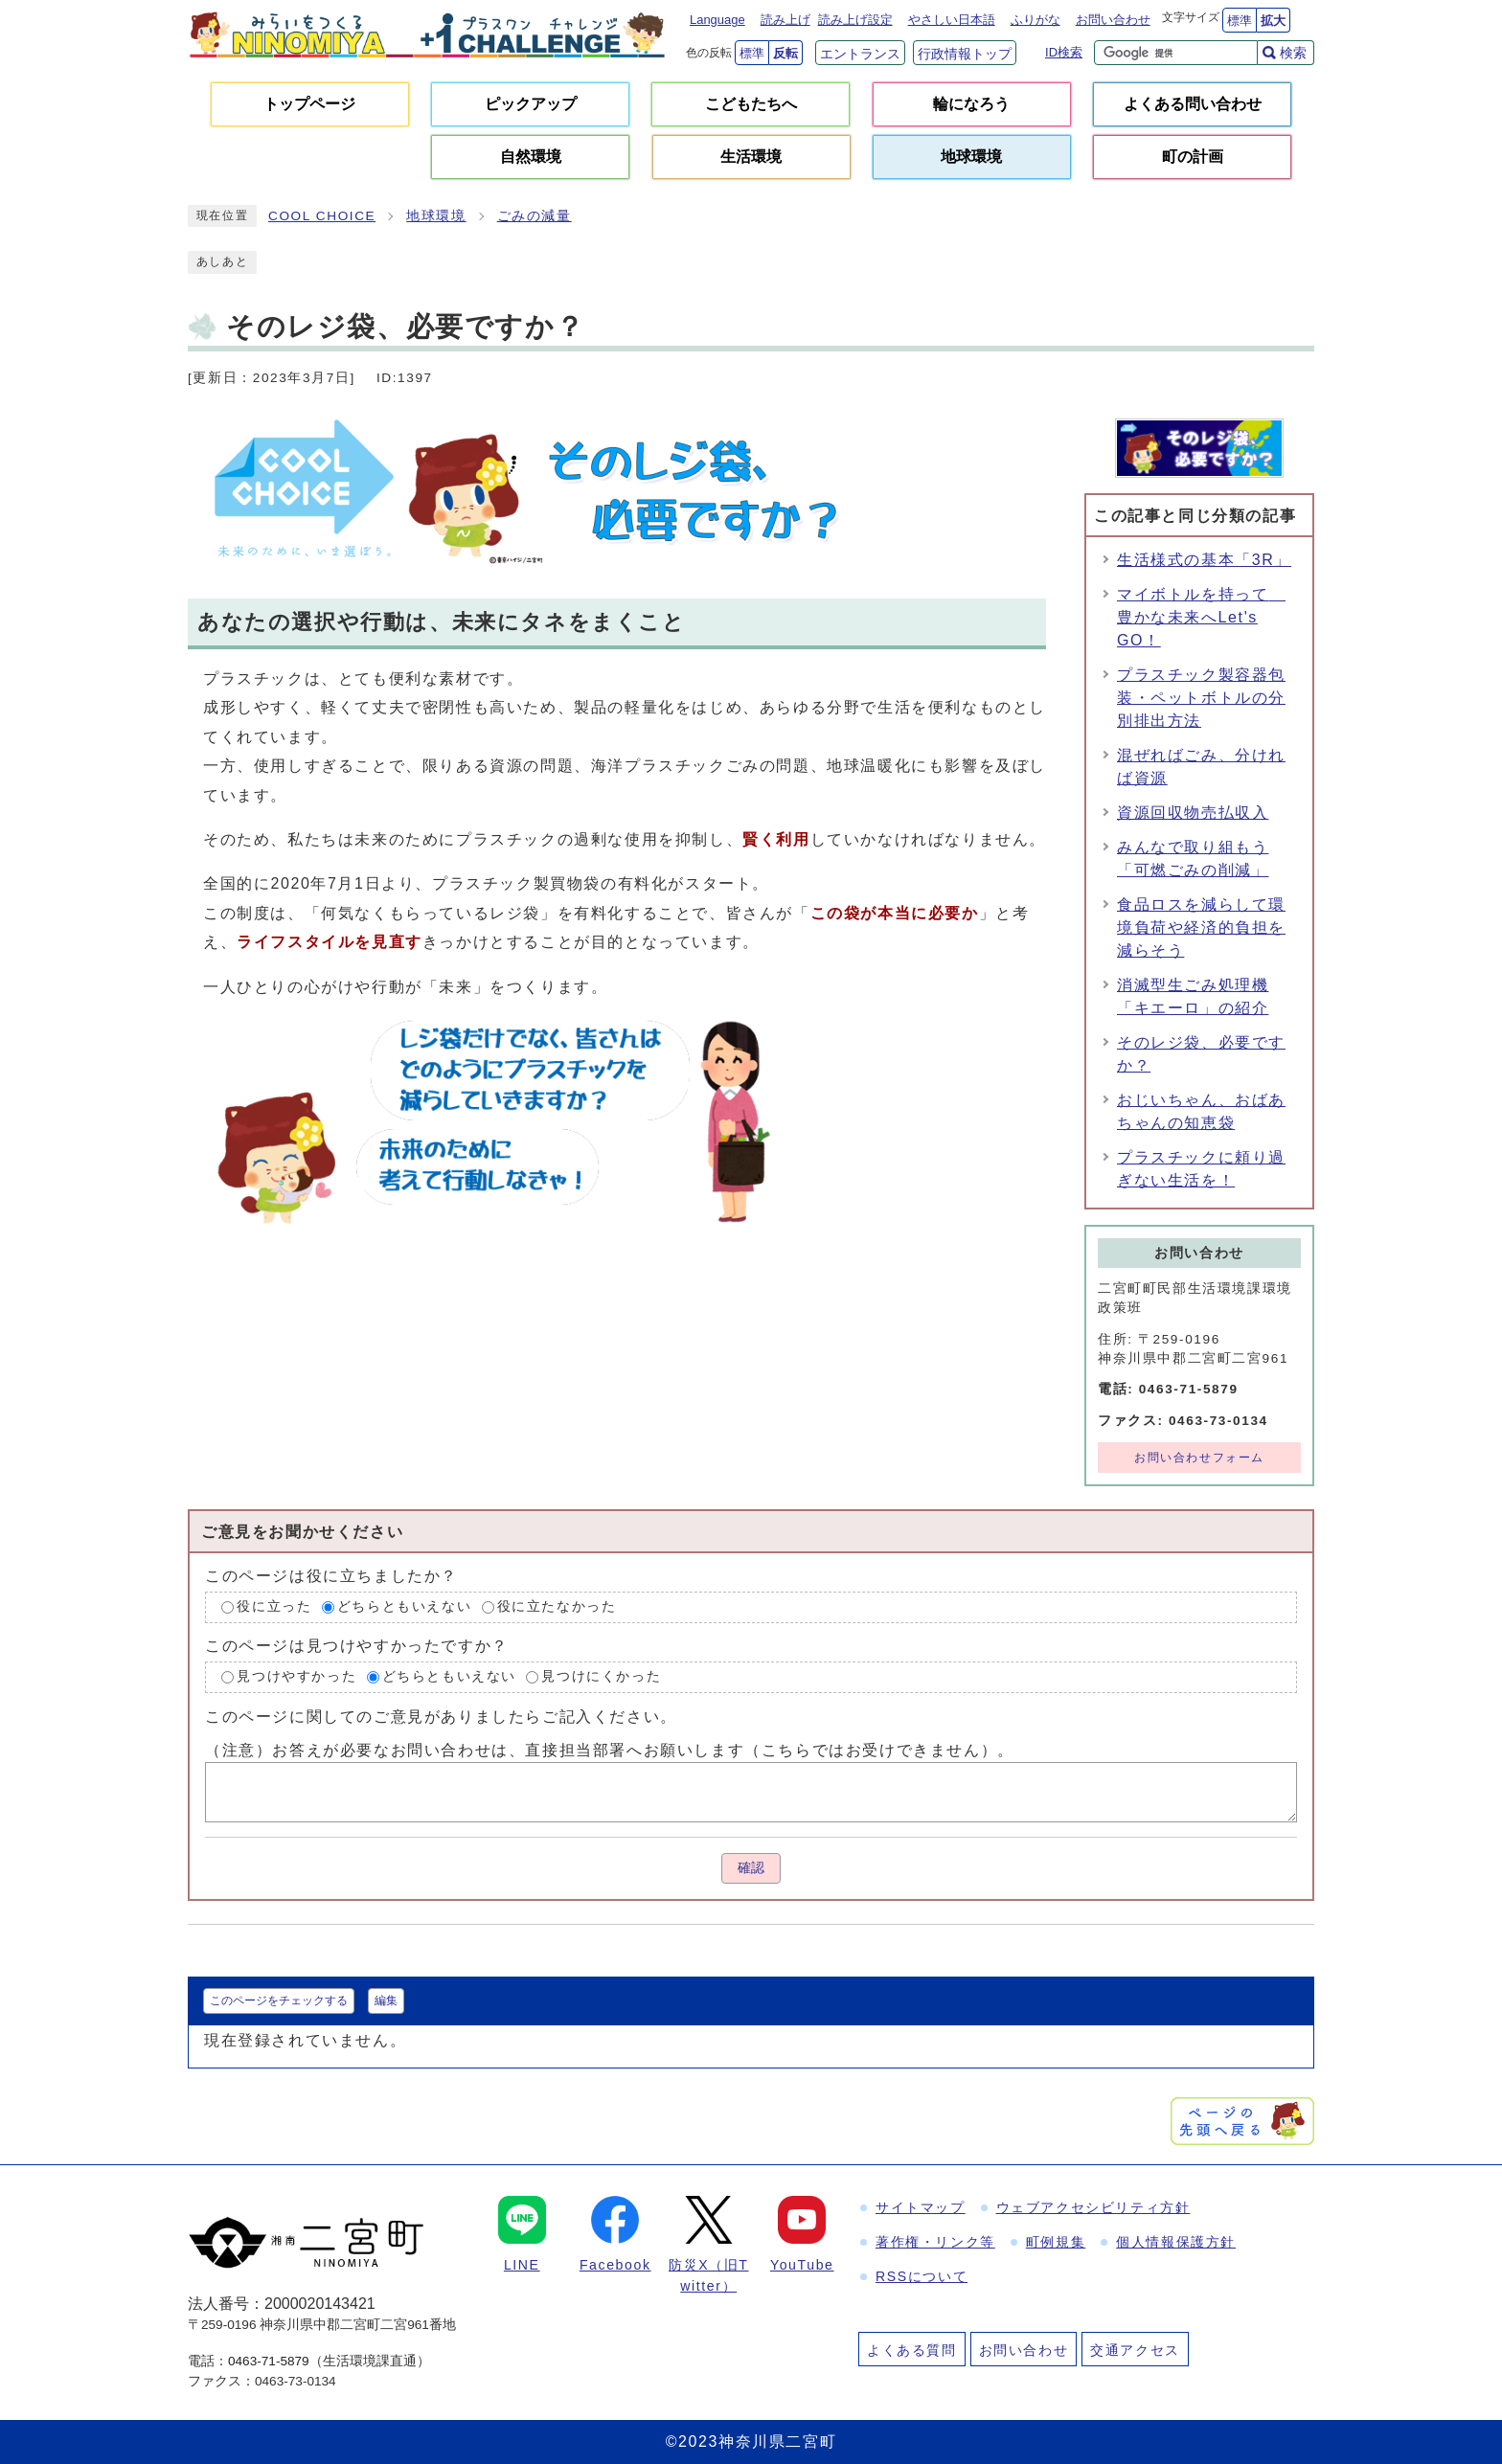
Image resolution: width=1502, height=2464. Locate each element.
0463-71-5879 (268, 2361)
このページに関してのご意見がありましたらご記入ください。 (441, 1715)
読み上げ (785, 19)
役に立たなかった (557, 1607)
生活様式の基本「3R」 (1204, 560)
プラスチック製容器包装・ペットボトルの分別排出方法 (1201, 698)
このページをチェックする (279, 2000)
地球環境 (436, 216)
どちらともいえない (404, 1607)
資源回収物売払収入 (1192, 812)
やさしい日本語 (951, 19)
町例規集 (1055, 2241)
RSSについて (921, 2276)
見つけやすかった (296, 1676)
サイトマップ (921, 2207)
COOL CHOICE (322, 216)
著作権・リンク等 (935, 2241)
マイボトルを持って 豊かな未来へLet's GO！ (1201, 617)
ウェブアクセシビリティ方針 (1093, 2207)
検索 (1293, 52)
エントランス (860, 53)
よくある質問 (912, 2350)
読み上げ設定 (855, 19)
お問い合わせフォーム (1199, 1457)
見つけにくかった (601, 1676)
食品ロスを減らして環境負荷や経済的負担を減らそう (1201, 927)
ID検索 (1063, 52)
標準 (1239, 20)
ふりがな (1035, 19)
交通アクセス (1135, 2350)
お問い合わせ (1113, 19)
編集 (386, 2000)
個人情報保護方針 (1176, 2241)
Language (717, 19)
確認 (751, 1868)
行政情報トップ (965, 53)
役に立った (274, 1607)
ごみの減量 (534, 216)
